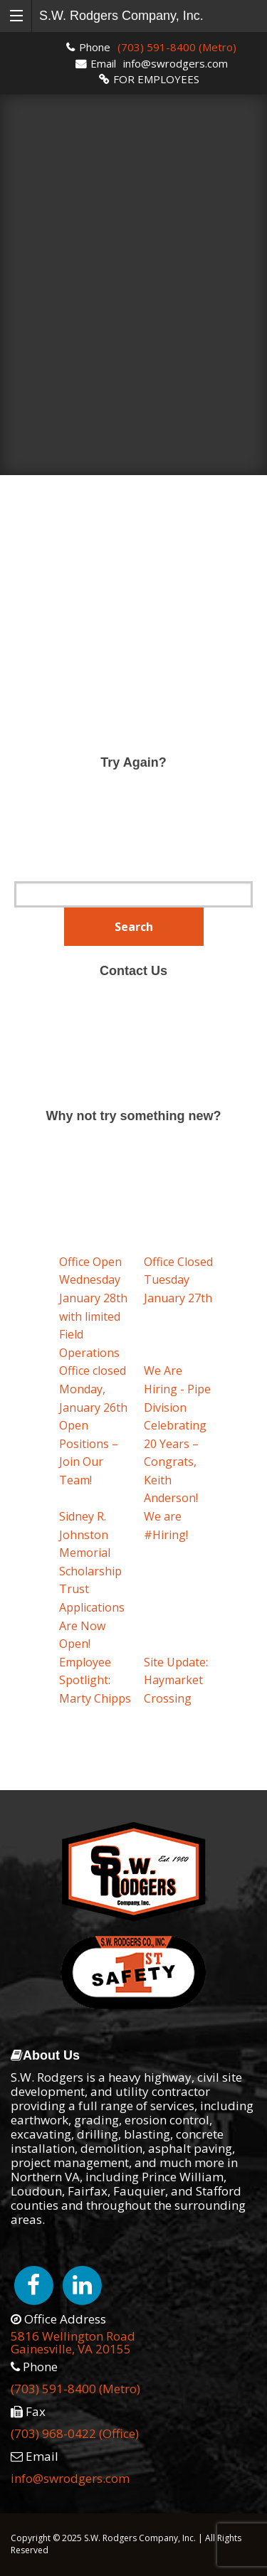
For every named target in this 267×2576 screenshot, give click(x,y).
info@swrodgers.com (175, 63)
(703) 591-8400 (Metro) (176, 47)
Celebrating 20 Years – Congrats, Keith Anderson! (175, 1461)
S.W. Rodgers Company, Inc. (121, 16)
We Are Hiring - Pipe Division (177, 1389)
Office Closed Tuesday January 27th (178, 1280)
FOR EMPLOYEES (156, 79)
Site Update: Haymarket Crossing (176, 1680)
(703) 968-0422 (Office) (75, 2433)
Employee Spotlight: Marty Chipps (95, 1680)
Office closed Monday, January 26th (93, 1389)
